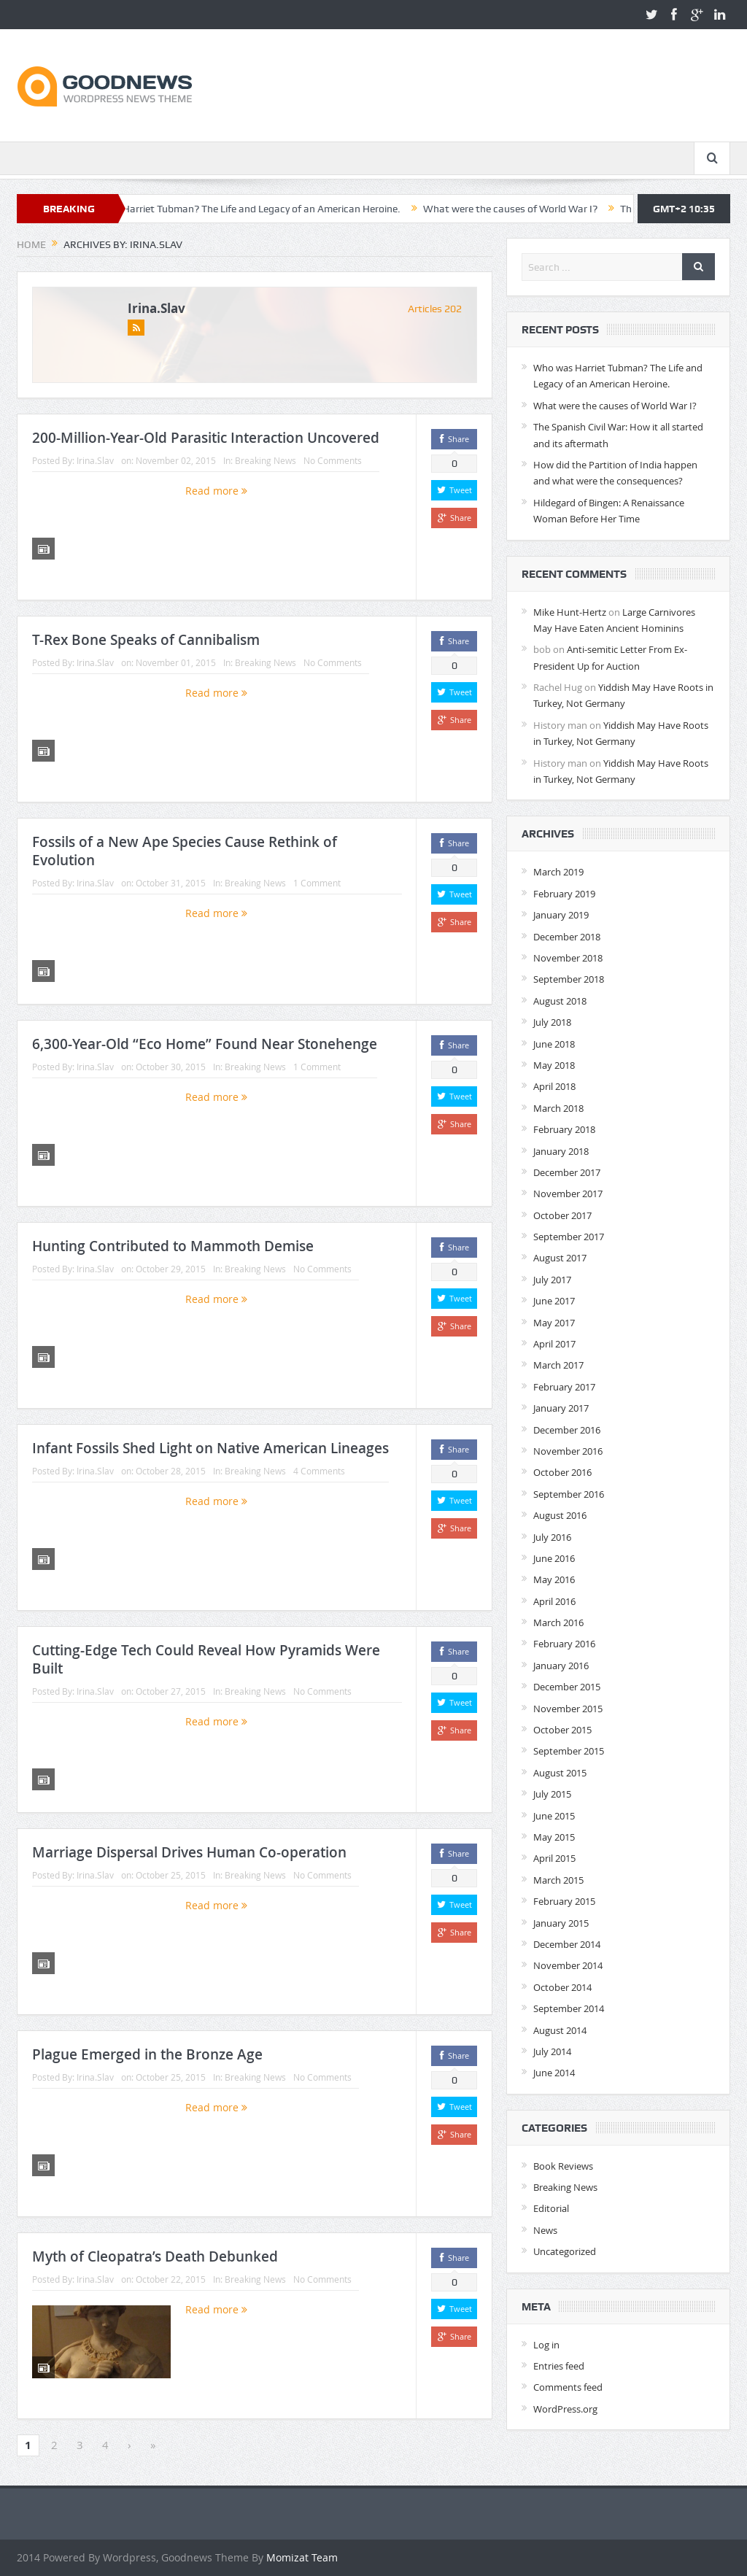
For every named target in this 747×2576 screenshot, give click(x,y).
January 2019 (561, 914)
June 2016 (554, 1558)
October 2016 (562, 1472)
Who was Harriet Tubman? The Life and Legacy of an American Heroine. (260, 208)
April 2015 (554, 1858)
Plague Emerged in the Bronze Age (147, 2054)
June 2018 (554, 1044)
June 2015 (554, 1815)
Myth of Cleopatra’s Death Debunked (155, 2256)
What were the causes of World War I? (532, 208)
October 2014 (562, 1987)
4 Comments (319, 1471)
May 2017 (554, 1322)
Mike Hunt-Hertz (569, 612)
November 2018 (568, 957)
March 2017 (558, 1365)
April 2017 (554, 1343)
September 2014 (568, 2008)
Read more (216, 491)
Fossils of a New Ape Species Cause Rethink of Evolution (184, 851)
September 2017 (568, 1236)
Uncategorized (564, 2251)
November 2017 (568, 1193)
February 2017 (564, 1386)
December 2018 (566, 936)
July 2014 (552, 2051)
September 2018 (568, 979)
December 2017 (566, 1172)
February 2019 (564, 893)
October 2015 (562, 1729)
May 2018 (554, 1065)
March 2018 (558, 1108)
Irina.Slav (156, 308)
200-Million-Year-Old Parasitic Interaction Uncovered (205, 437)
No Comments (332, 460)
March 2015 (558, 1880)
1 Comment (317, 883)
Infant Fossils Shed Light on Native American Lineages (210, 1448)
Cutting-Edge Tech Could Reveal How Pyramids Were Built (206, 1659)
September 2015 (568, 1750)
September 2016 (568, 1494)
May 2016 (554, 1579)
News (545, 2230)
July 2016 (552, 1537)
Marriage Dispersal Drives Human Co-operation (189, 1852)
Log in (546, 2344)
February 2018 (564, 1129)
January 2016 (561, 1665)
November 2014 (568, 1965)
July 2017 (552, 1279)
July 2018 (552, 1022)
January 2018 (561, 1151)
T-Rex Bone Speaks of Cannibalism (146, 639)
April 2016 (554, 1601)
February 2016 (564, 1643)
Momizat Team (302, 2557)
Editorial (551, 2208)
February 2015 (564, 1901)
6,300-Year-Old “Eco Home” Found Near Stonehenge (204, 1043)
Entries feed (558, 2365)
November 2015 (568, 1708)
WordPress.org (565, 2409)
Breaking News (265, 460)
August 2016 (560, 1515)
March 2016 (558, 1622)
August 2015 (560, 1772)
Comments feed (568, 2387)
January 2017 (561, 1408)
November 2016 (568, 1451)
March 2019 (558, 871)
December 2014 (566, 1944)
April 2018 (554, 1086)
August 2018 (560, 1000)
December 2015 (566, 1686)
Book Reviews (563, 2166)
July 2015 (552, 1794)
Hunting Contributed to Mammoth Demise (173, 1246)
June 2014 (554, 2072)
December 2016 (566, 1429)
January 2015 (561, 1923)
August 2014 (560, 2030)
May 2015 (554, 1837)
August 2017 (560, 1257)
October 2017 (562, 1215)
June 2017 (554, 1300)
